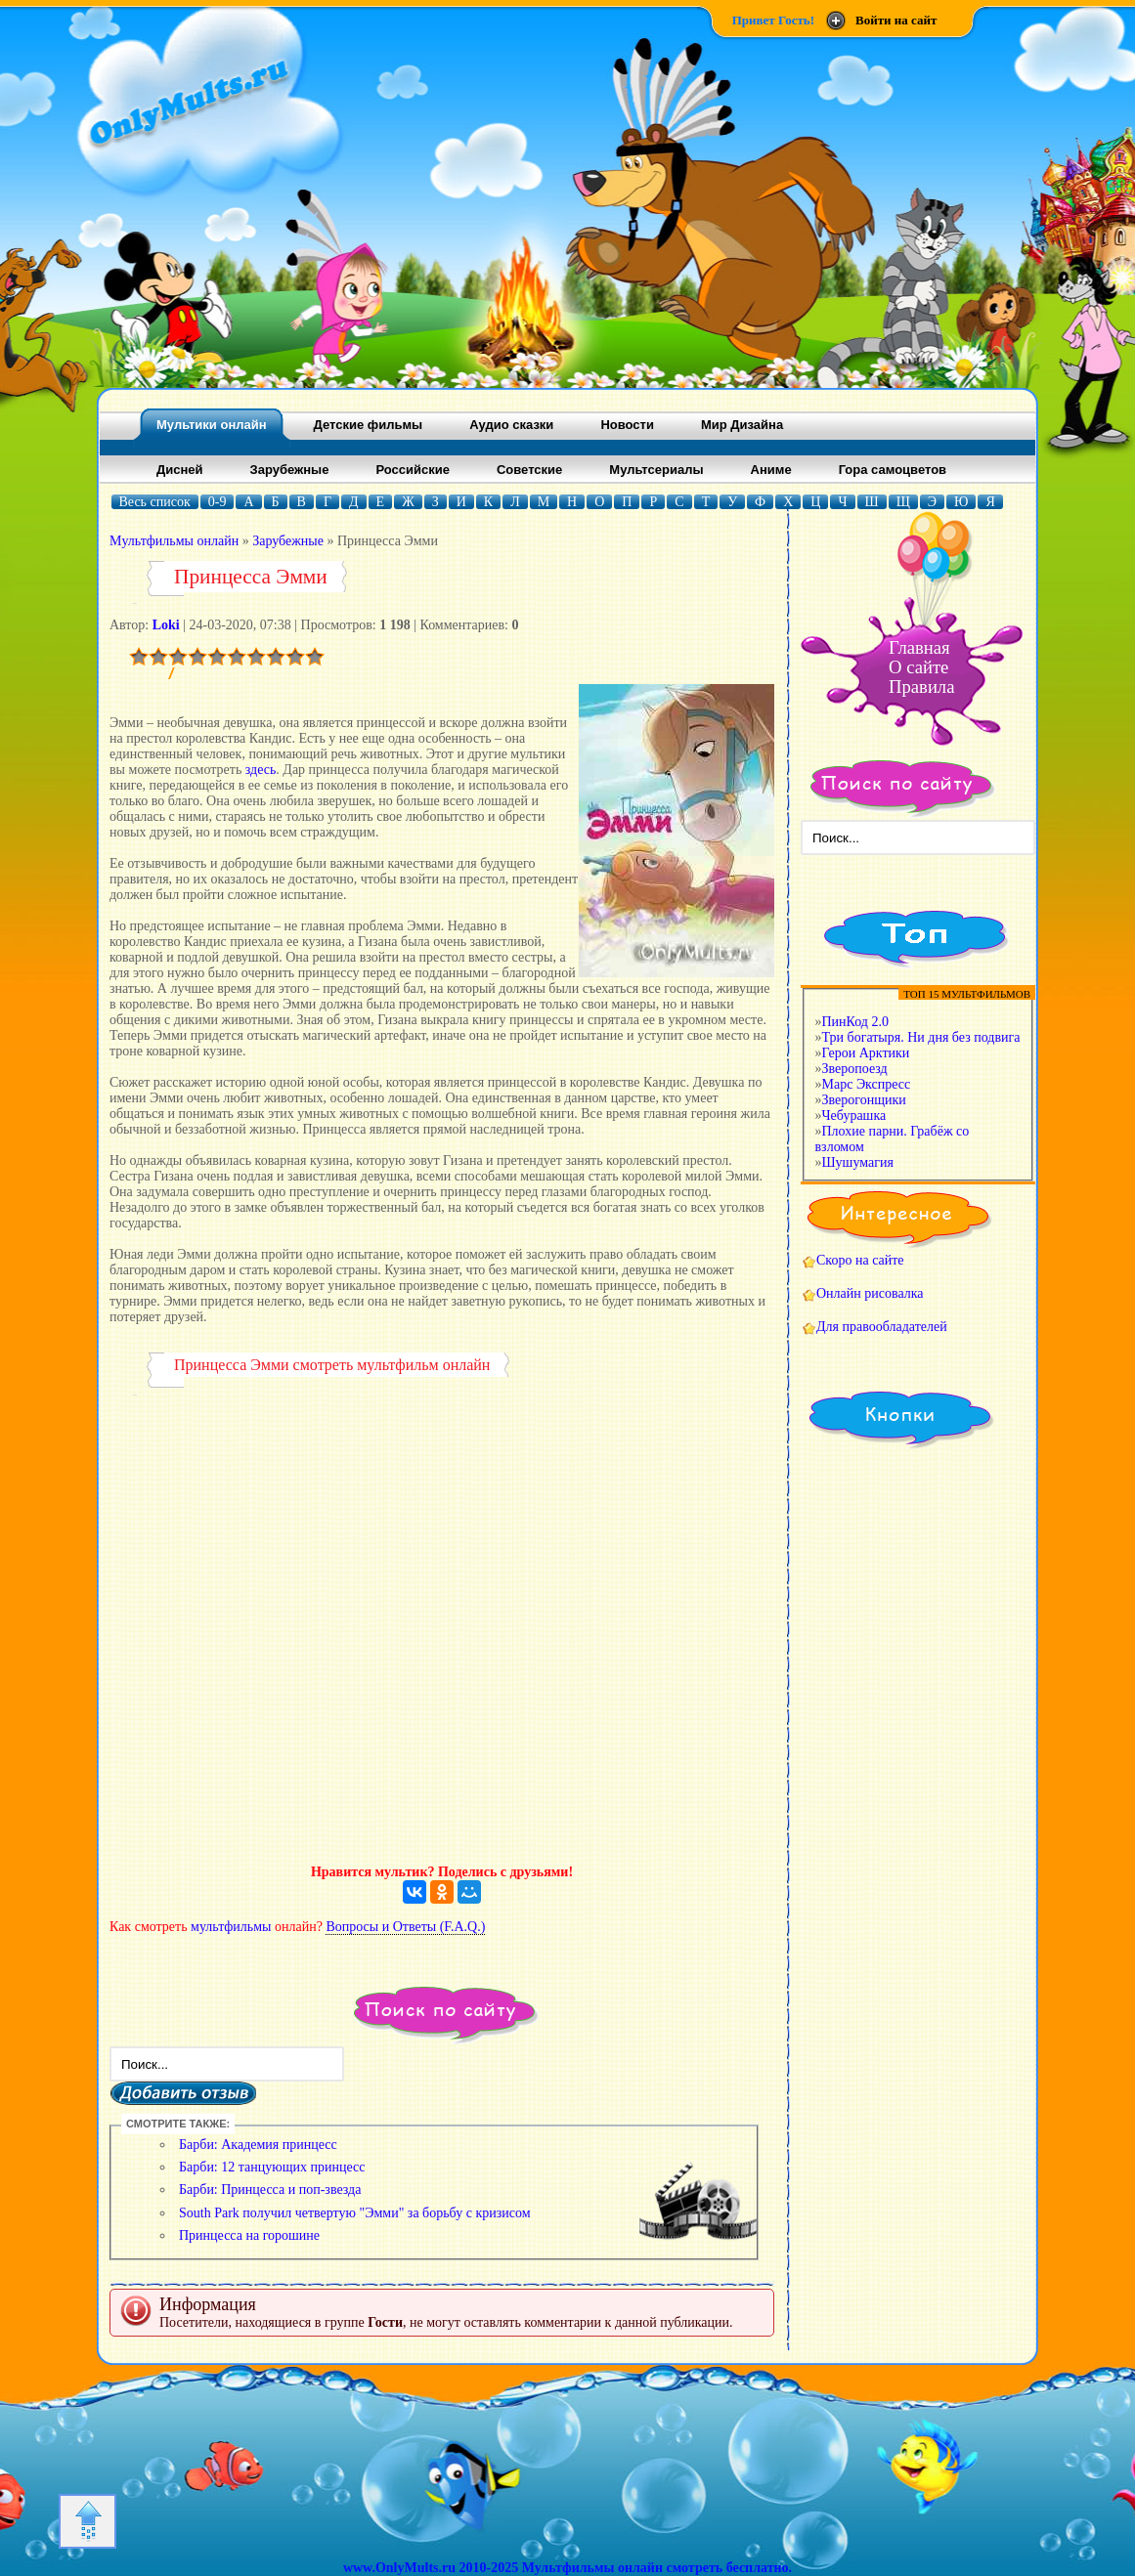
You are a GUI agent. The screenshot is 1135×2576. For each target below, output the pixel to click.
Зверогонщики (864, 1100)
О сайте (918, 667)
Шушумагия (858, 1162)
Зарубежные (288, 541)
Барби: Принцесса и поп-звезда (270, 2189)
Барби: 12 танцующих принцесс (272, 2167)
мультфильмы (231, 1926)
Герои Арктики (866, 1053)
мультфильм (397, 1364)
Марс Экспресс (866, 1084)
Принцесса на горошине (249, 2235)
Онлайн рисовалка (870, 1293)
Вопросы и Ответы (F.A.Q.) (405, 1927)
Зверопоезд (855, 1068)
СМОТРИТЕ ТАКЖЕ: (178, 2123)
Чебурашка (854, 1115)
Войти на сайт (896, 20)
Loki (166, 625)
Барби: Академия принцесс (258, 2144)
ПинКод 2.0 (855, 1021)
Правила (921, 686)
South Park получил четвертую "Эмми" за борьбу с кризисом (355, 2213)
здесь (261, 769)
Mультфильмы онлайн (174, 541)
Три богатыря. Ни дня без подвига (921, 1037)
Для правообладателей (881, 1326)
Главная (919, 647)
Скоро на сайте (860, 1260)
